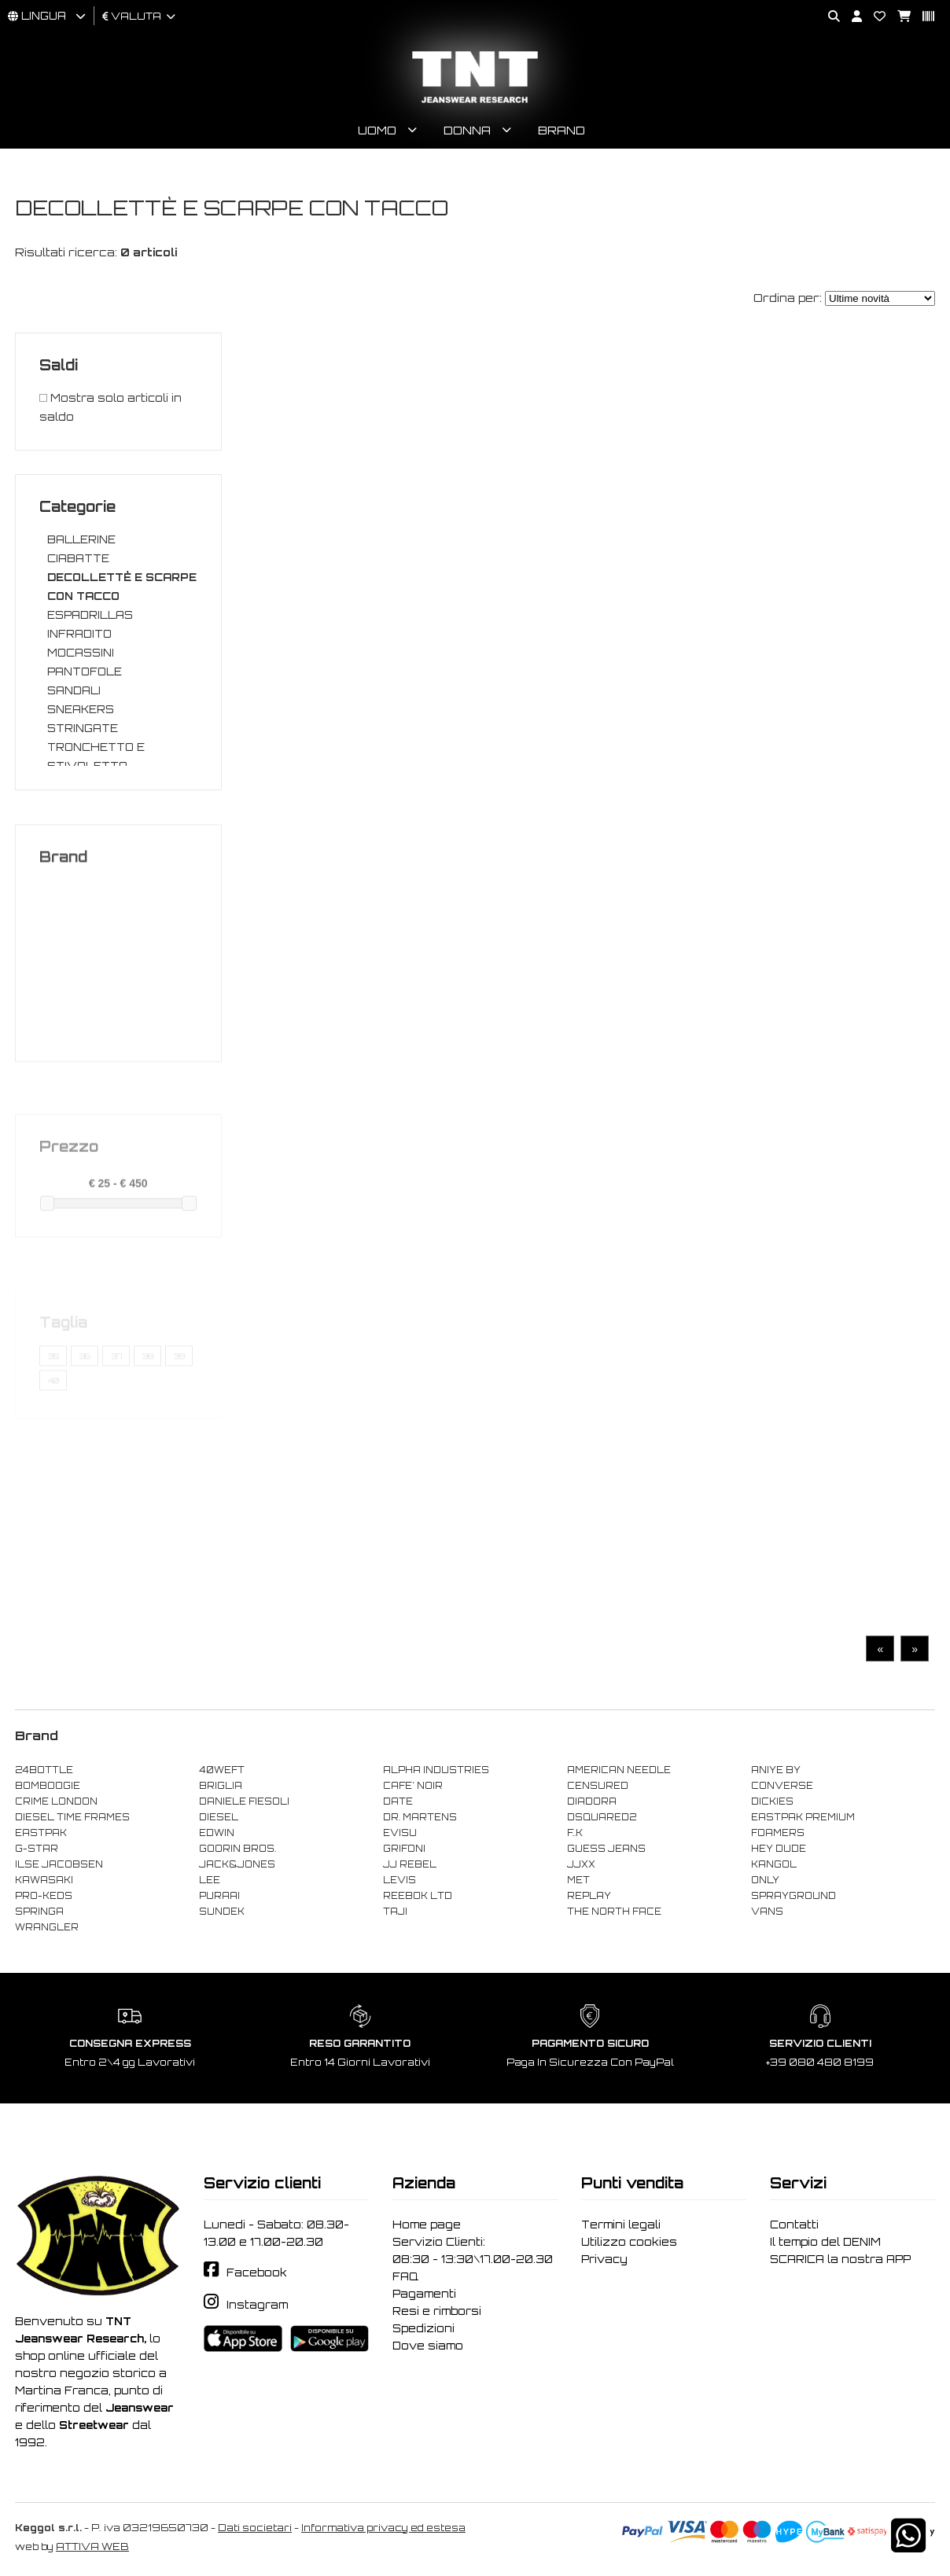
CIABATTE (78, 558)
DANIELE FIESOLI (244, 1801)
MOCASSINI (80, 652)
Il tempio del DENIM (825, 2242)
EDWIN (216, 1832)
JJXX (581, 1864)
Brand (561, 130)
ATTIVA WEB (92, 2546)
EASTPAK (41, 1832)
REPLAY (589, 1895)
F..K (575, 1832)
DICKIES (772, 1801)
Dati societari (255, 2528)
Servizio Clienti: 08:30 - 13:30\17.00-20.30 (472, 2250)
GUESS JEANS (606, 1848)
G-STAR (36, 1848)
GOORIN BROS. (237, 1848)
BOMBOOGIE (47, 1785)
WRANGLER (47, 1927)
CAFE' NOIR (413, 1785)
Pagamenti (424, 2293)
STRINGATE (82, 728)
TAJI (395, 1911)
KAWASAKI (44, 1880)
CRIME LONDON (56, 1801)
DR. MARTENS (420, 1817)
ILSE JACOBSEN (59, 1864)
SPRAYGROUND (793, 1895)
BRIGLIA (220, 1785)
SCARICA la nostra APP (840, 2259)
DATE (398, 1801)
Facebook (256, 2272)
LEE (209, 1880)
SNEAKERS (80, 709)
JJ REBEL (409, 1864)
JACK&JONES (237, 1864)
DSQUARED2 (601, 1817)
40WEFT (222, 1770)
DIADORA (592, 1801)
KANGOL (774, 1864)
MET (578, 1880)
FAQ (405, 2276)
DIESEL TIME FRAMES (72, 1817)
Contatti (794, 2224)
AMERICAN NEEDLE (619, 1770)
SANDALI (74, 690)
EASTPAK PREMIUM (803, 1817)
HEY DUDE (778, 1848)
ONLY (765, 1880)
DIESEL (218, 1817)
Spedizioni (423, 2328)
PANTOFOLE (84, 671)
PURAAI (219, 1895)
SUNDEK (222, 1911)
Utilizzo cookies (629, 2242)
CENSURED (597, 1785)
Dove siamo (427, 2345)
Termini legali (621, 2224)
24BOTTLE (44, 1770)
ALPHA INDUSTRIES (436, 1770)
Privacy (604, 2259)
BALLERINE (81, 539)
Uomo (377, 130)
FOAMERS (778, 1832)
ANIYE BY (776, 1770)
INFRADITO (79, 633)
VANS (767, 1911)
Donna (467, 130)
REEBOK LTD (417, 1895)
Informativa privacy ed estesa (383, 2528)
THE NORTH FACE (614, 1911)
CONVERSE (782, 1785)
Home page (426, 2224)
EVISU (400, 1832)
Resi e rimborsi (436, 2311)
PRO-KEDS (43, 1895)
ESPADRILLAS (90, 615)
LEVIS (399, 1880)
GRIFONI (404, 1848)
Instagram (257, 2304)
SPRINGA (39, 1911)
